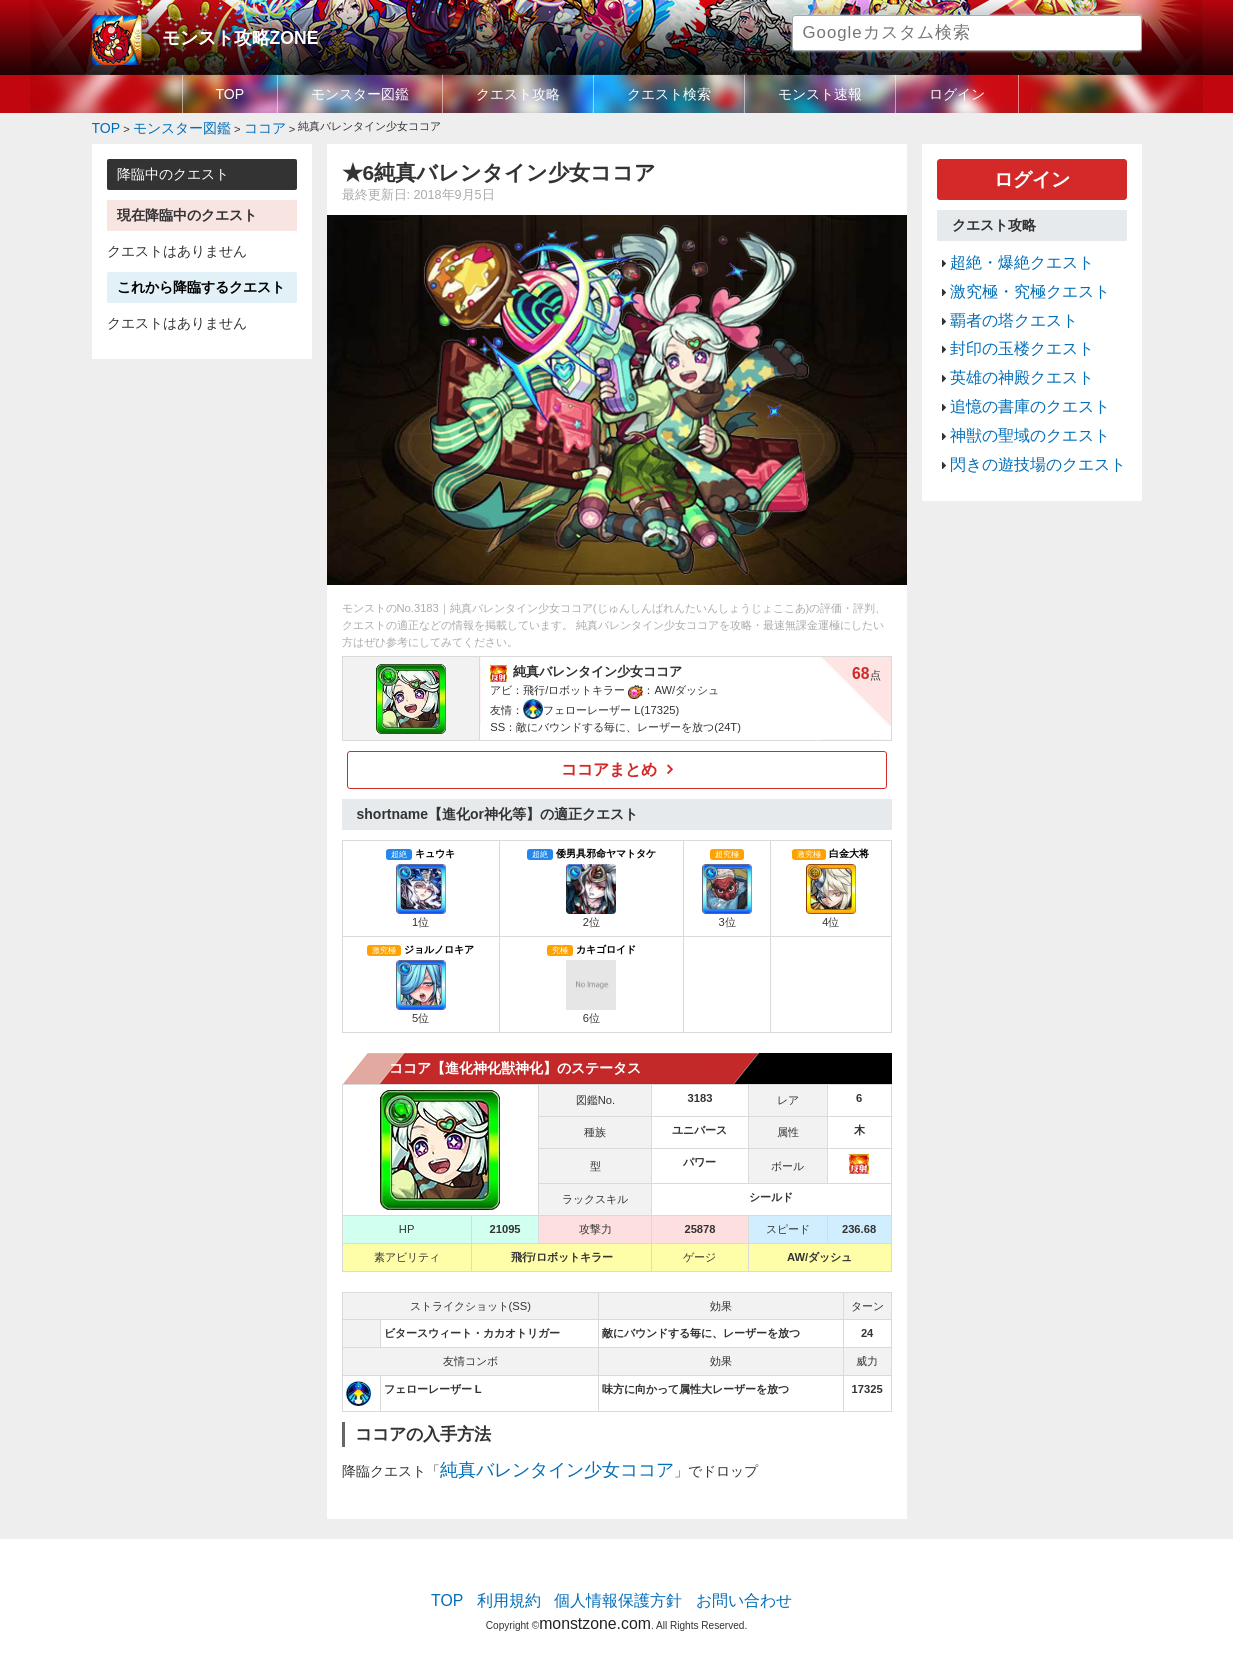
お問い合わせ (723, 1585)
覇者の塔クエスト (1002, 298)
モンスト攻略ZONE (223, 35)
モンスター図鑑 (360, 94)
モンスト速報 (820, 94)
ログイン (957, 94)
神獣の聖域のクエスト (1015, 393)
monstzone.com (594, 1602)
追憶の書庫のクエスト (1015, 369)
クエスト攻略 (518, 94)
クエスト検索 (669, 94)
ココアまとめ (609, 764)
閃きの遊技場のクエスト (1021, 417)
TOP (230, 94)
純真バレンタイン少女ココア (531, 1460)
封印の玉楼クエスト (1008, 322)
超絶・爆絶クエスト (1008, 250)
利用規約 (527, 1585)
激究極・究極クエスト (1015, 274)
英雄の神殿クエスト (1008, 345)
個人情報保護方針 (618, 1585)
